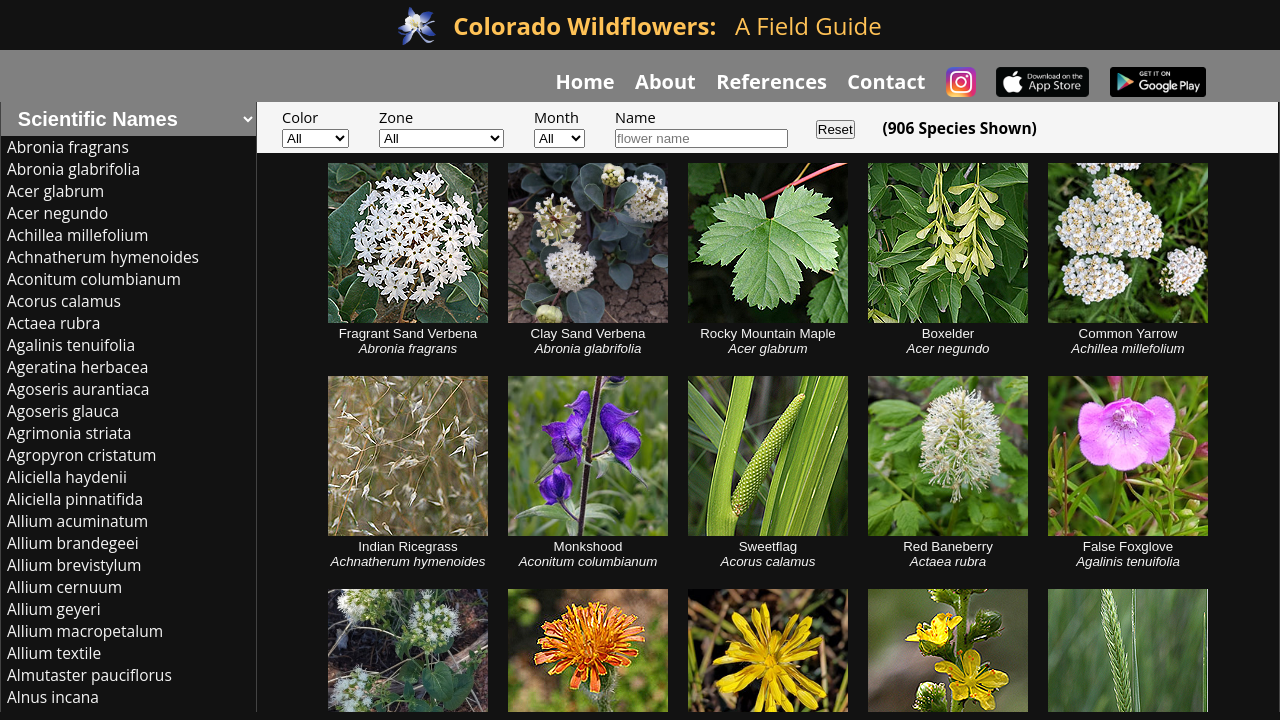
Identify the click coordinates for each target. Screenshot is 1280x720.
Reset (835, 129)
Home (584, 81)
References (771, 81)
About (665, 81)
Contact (886, 81)
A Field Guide (667, 25)
